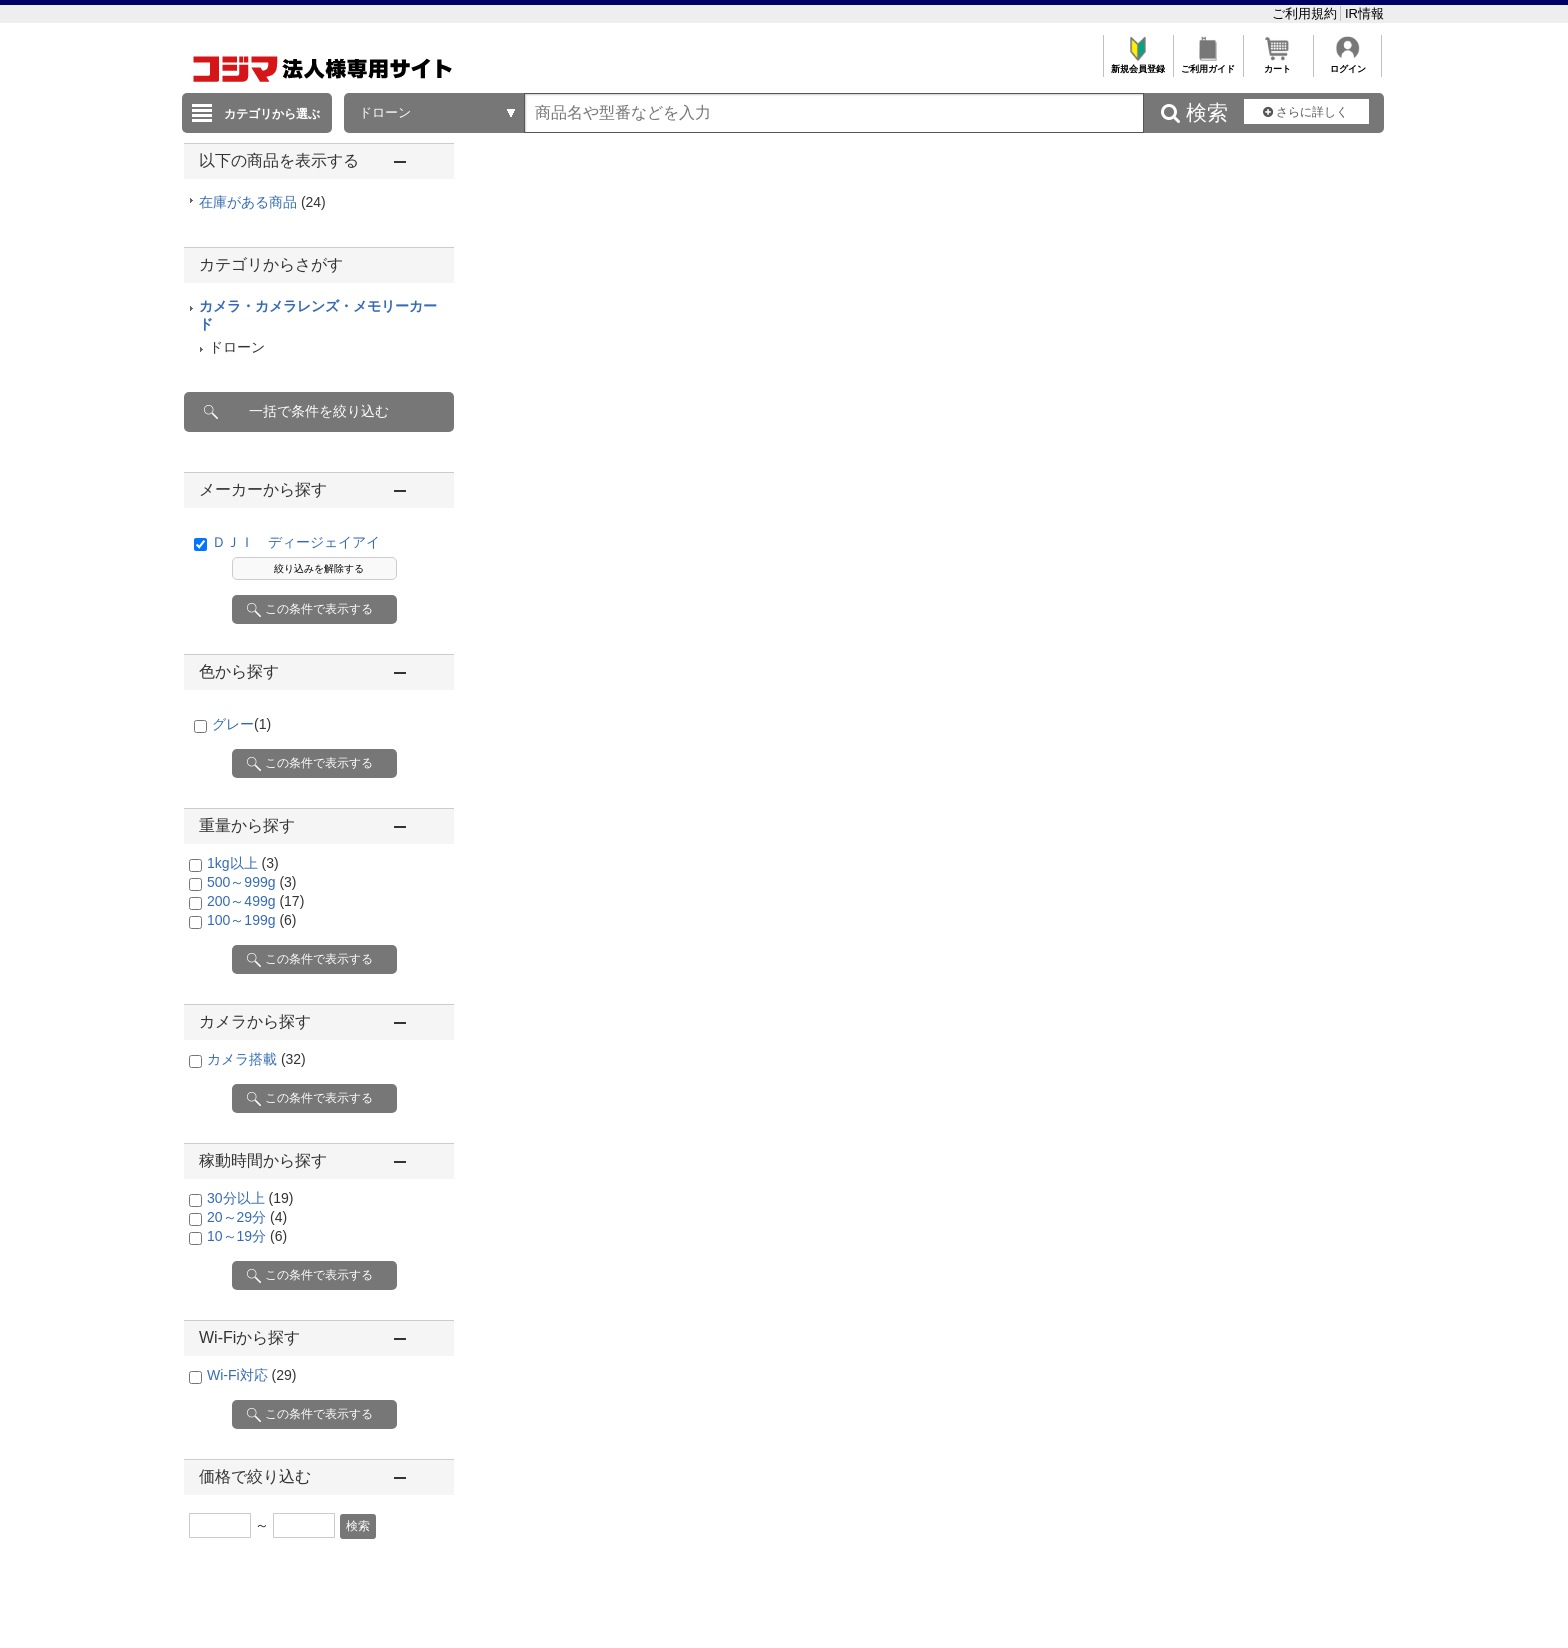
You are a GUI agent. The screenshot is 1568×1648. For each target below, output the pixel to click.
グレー (241, 724)
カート (1277, 63)
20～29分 (247, 1217)
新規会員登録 (1137, 63)
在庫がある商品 (262, 202)
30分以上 (250, 1198)
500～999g (252, 882)
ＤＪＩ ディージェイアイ (296, 542)
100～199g (252, 920)
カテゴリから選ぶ (272, 114)
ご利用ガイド (1207, 63)
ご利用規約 (1306, 13)
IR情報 (1364, 13)
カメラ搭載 (256, 1059)
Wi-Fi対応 (251, 1375)
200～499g (255, 901)
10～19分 (247, 1236)
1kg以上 (243, 863)
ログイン (1347, 63)
